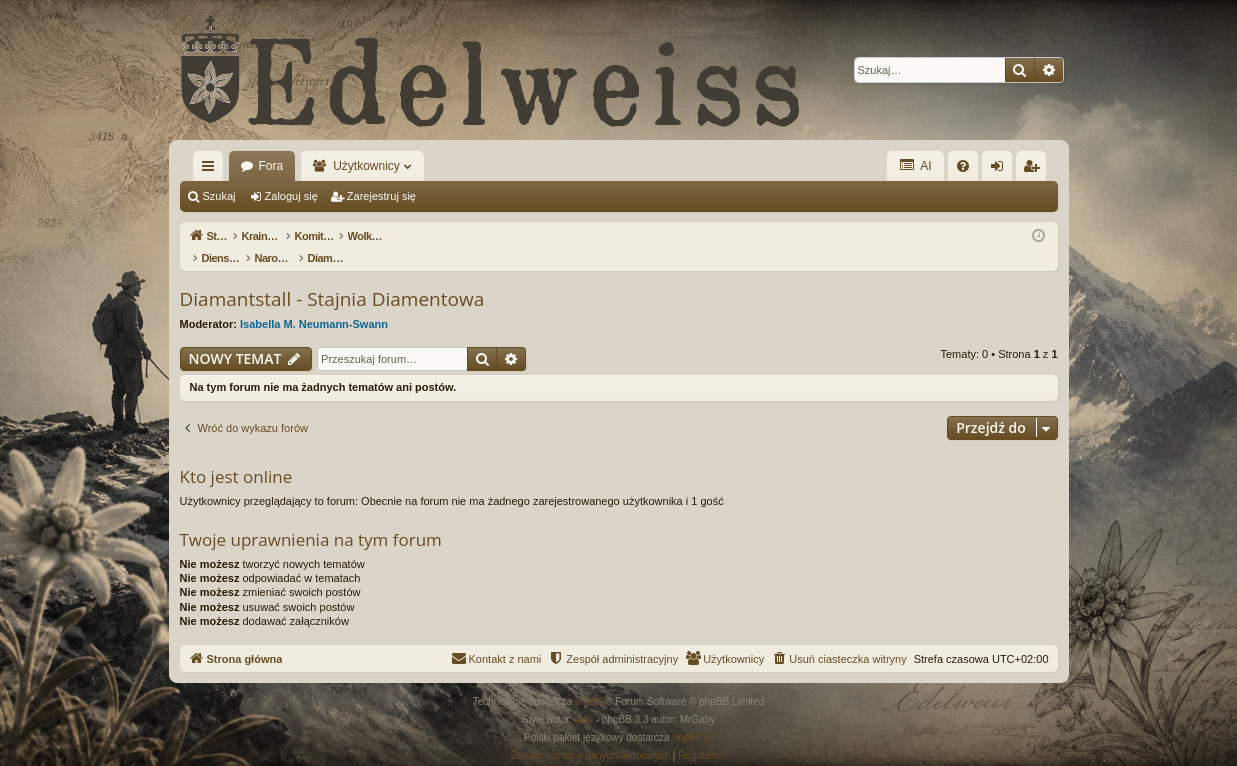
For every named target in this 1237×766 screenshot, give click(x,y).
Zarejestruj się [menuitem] (1035, 170)
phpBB (590, 680)
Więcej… (212, 170)
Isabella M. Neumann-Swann (314, 303)
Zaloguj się (291, 196)
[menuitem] (963, 166)
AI (915, 165)
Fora (271, 166)
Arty (584, 698)
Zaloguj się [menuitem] (1000, 170)
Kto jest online (236, 455)
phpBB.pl (692, 716)
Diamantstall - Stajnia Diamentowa (332, 278)
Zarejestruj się (381, 196)
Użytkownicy (366, 166)
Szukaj (219, 196)
